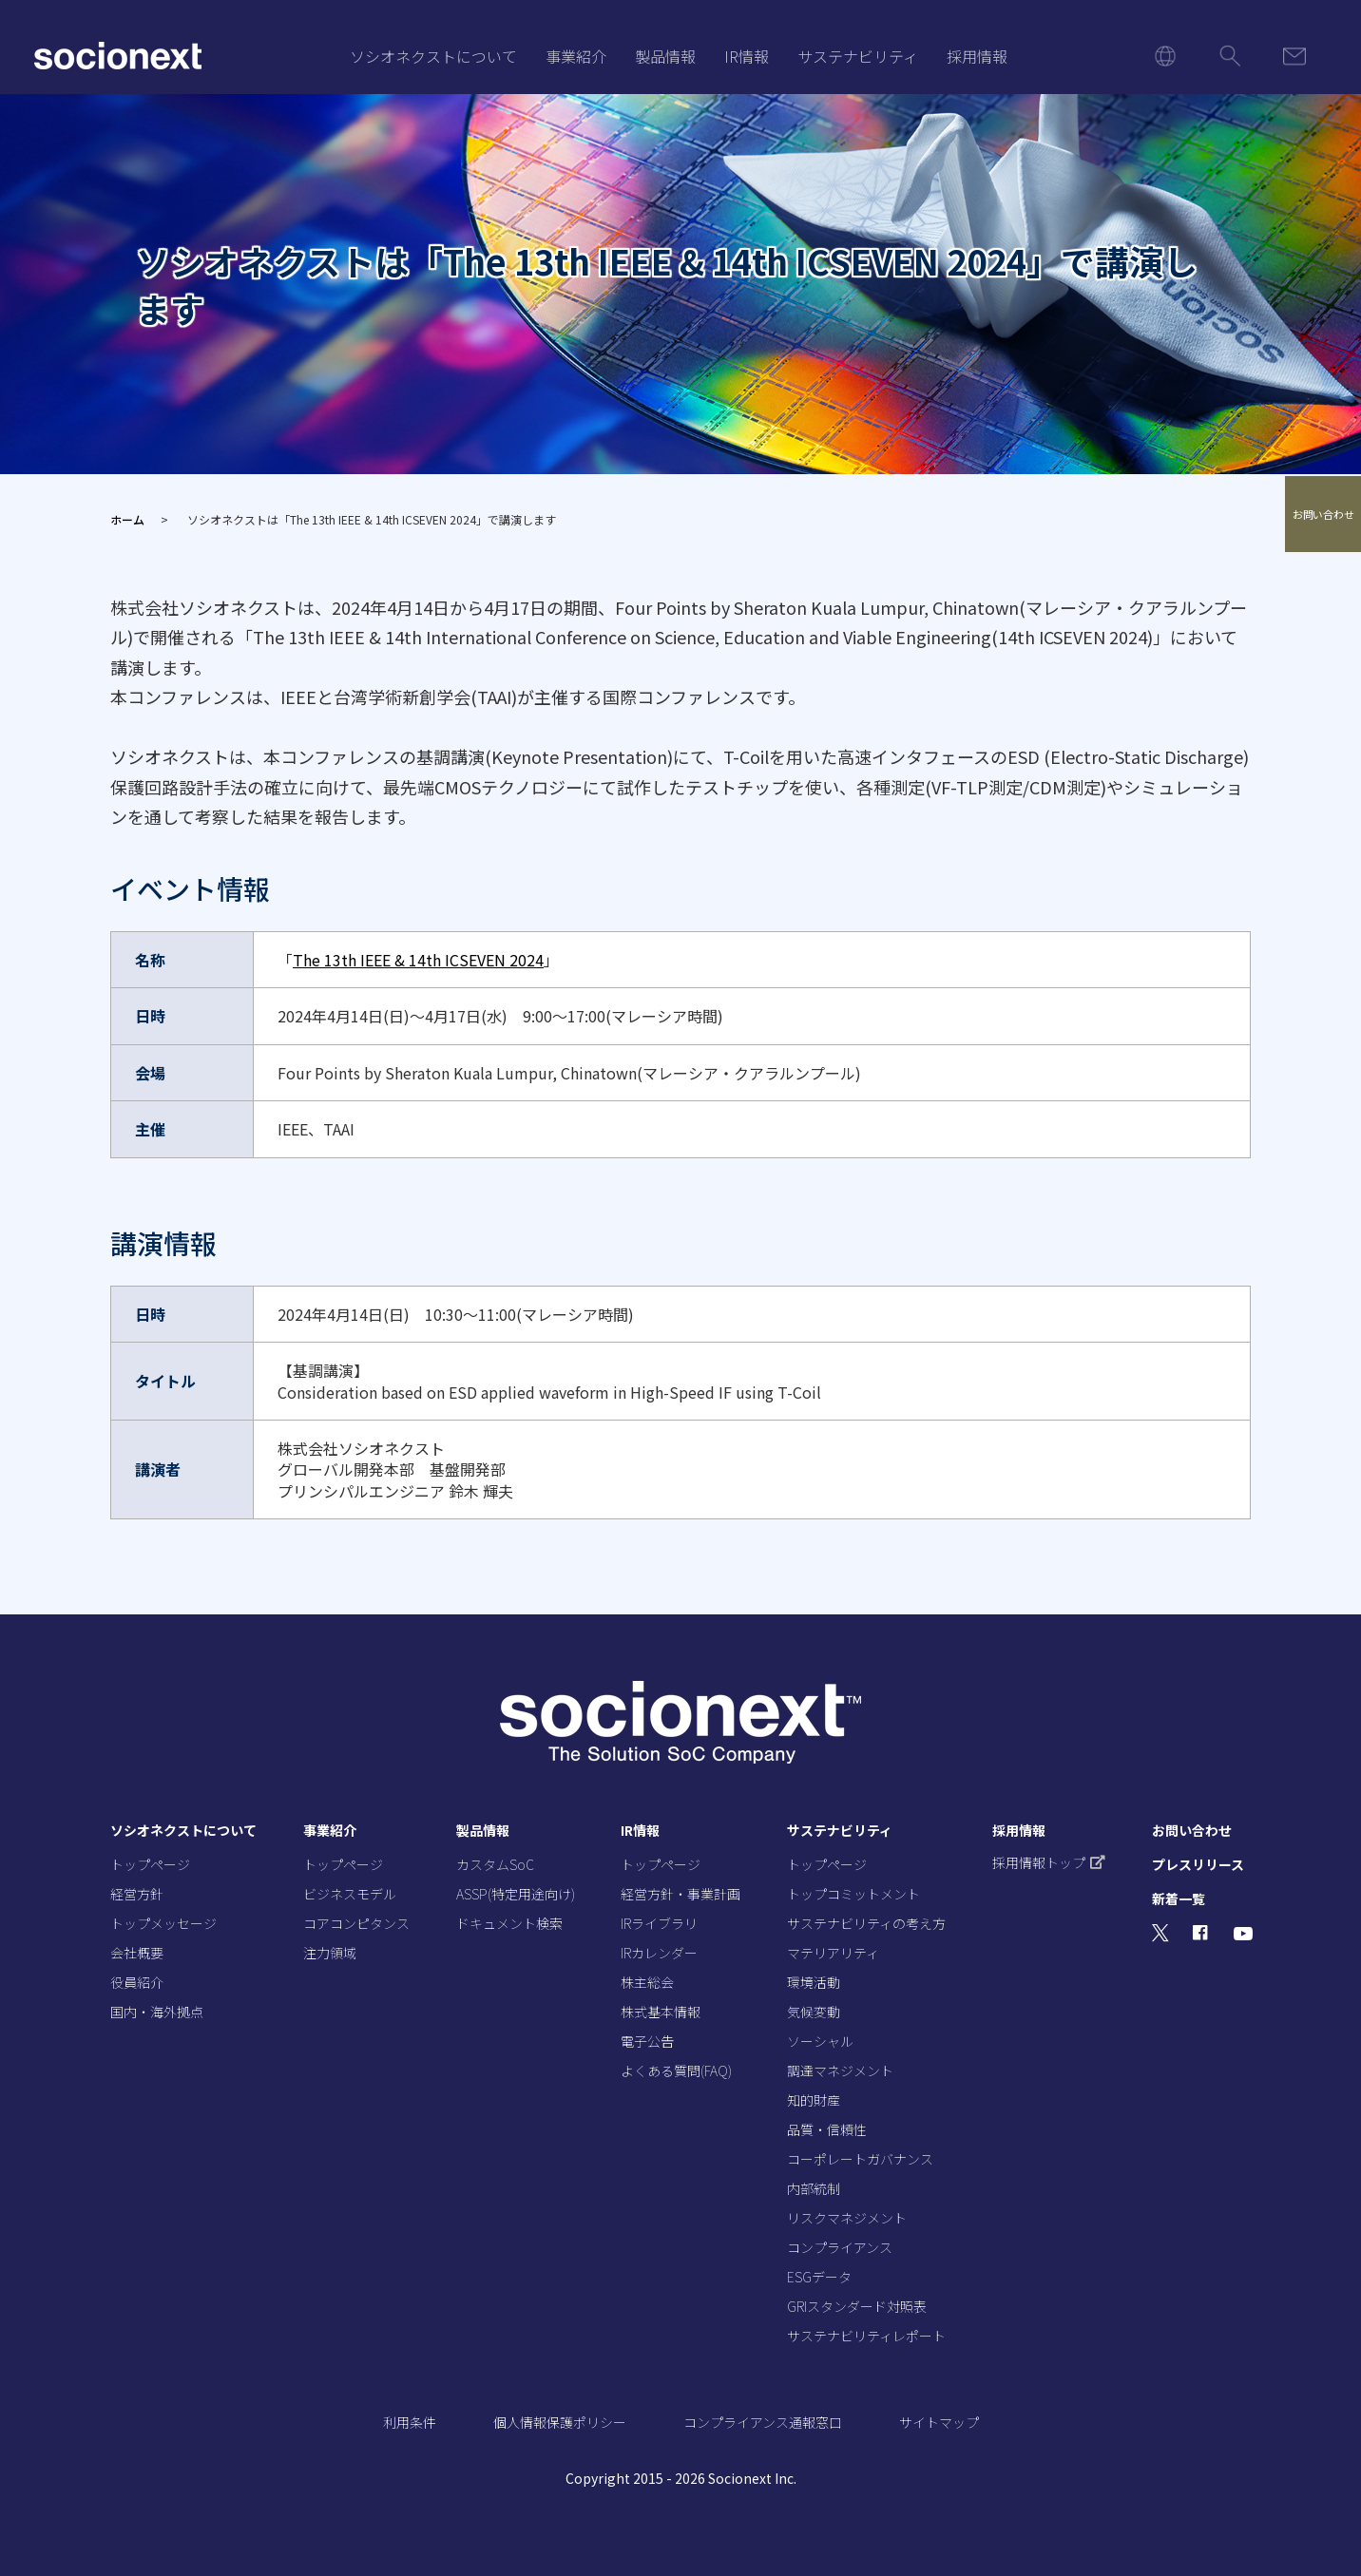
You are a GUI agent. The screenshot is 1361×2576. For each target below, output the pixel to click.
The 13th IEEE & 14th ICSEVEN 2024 (418, 959)
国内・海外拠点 (156, 2011)
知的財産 (813, 2099)
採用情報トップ (1048, 1862)
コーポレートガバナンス (860, 2158)
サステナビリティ (857, 56)
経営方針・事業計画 (680, 1893)
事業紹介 (576, 56)
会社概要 (136, 1952)
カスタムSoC (495, 1864)
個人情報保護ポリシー (559, 2422)
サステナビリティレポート (866, 2335)
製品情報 (665, 56)
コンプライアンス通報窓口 (762, 2422)
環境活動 (813, 1982)
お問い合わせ (1323, 514)
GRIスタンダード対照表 (857, 2306)
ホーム (127, 519)
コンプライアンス (839, 2247)
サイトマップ (939, 2422)
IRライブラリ (659, 1923)
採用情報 (977, 56)
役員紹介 (136, 1982)
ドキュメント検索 (509, 1923)
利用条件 (409, 2422)
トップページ (150, 1864)
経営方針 (136, 1893)
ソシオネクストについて (433, 56)
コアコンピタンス (356, 1923)
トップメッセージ (163, 1923)
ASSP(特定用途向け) (515, 1893)
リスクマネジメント (847, 2217)
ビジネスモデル (349, 1893)
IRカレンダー (659, 1952)
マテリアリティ (833, 1952)
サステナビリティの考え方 (866, 1923)
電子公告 (647, 2041)
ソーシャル (820, 2041)
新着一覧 (1178, 1898)
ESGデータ (819, 2276)
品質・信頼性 (827, 2129)
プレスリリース (1198, 1864)
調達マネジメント (840, 2070)
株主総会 (647, 1982)
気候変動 (813, 2011)
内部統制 (813, 2188)
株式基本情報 (660, 2011)
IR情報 (746, 56)
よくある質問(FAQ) (676, 2070)
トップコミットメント (853, 1893)
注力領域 (329, 1952)
